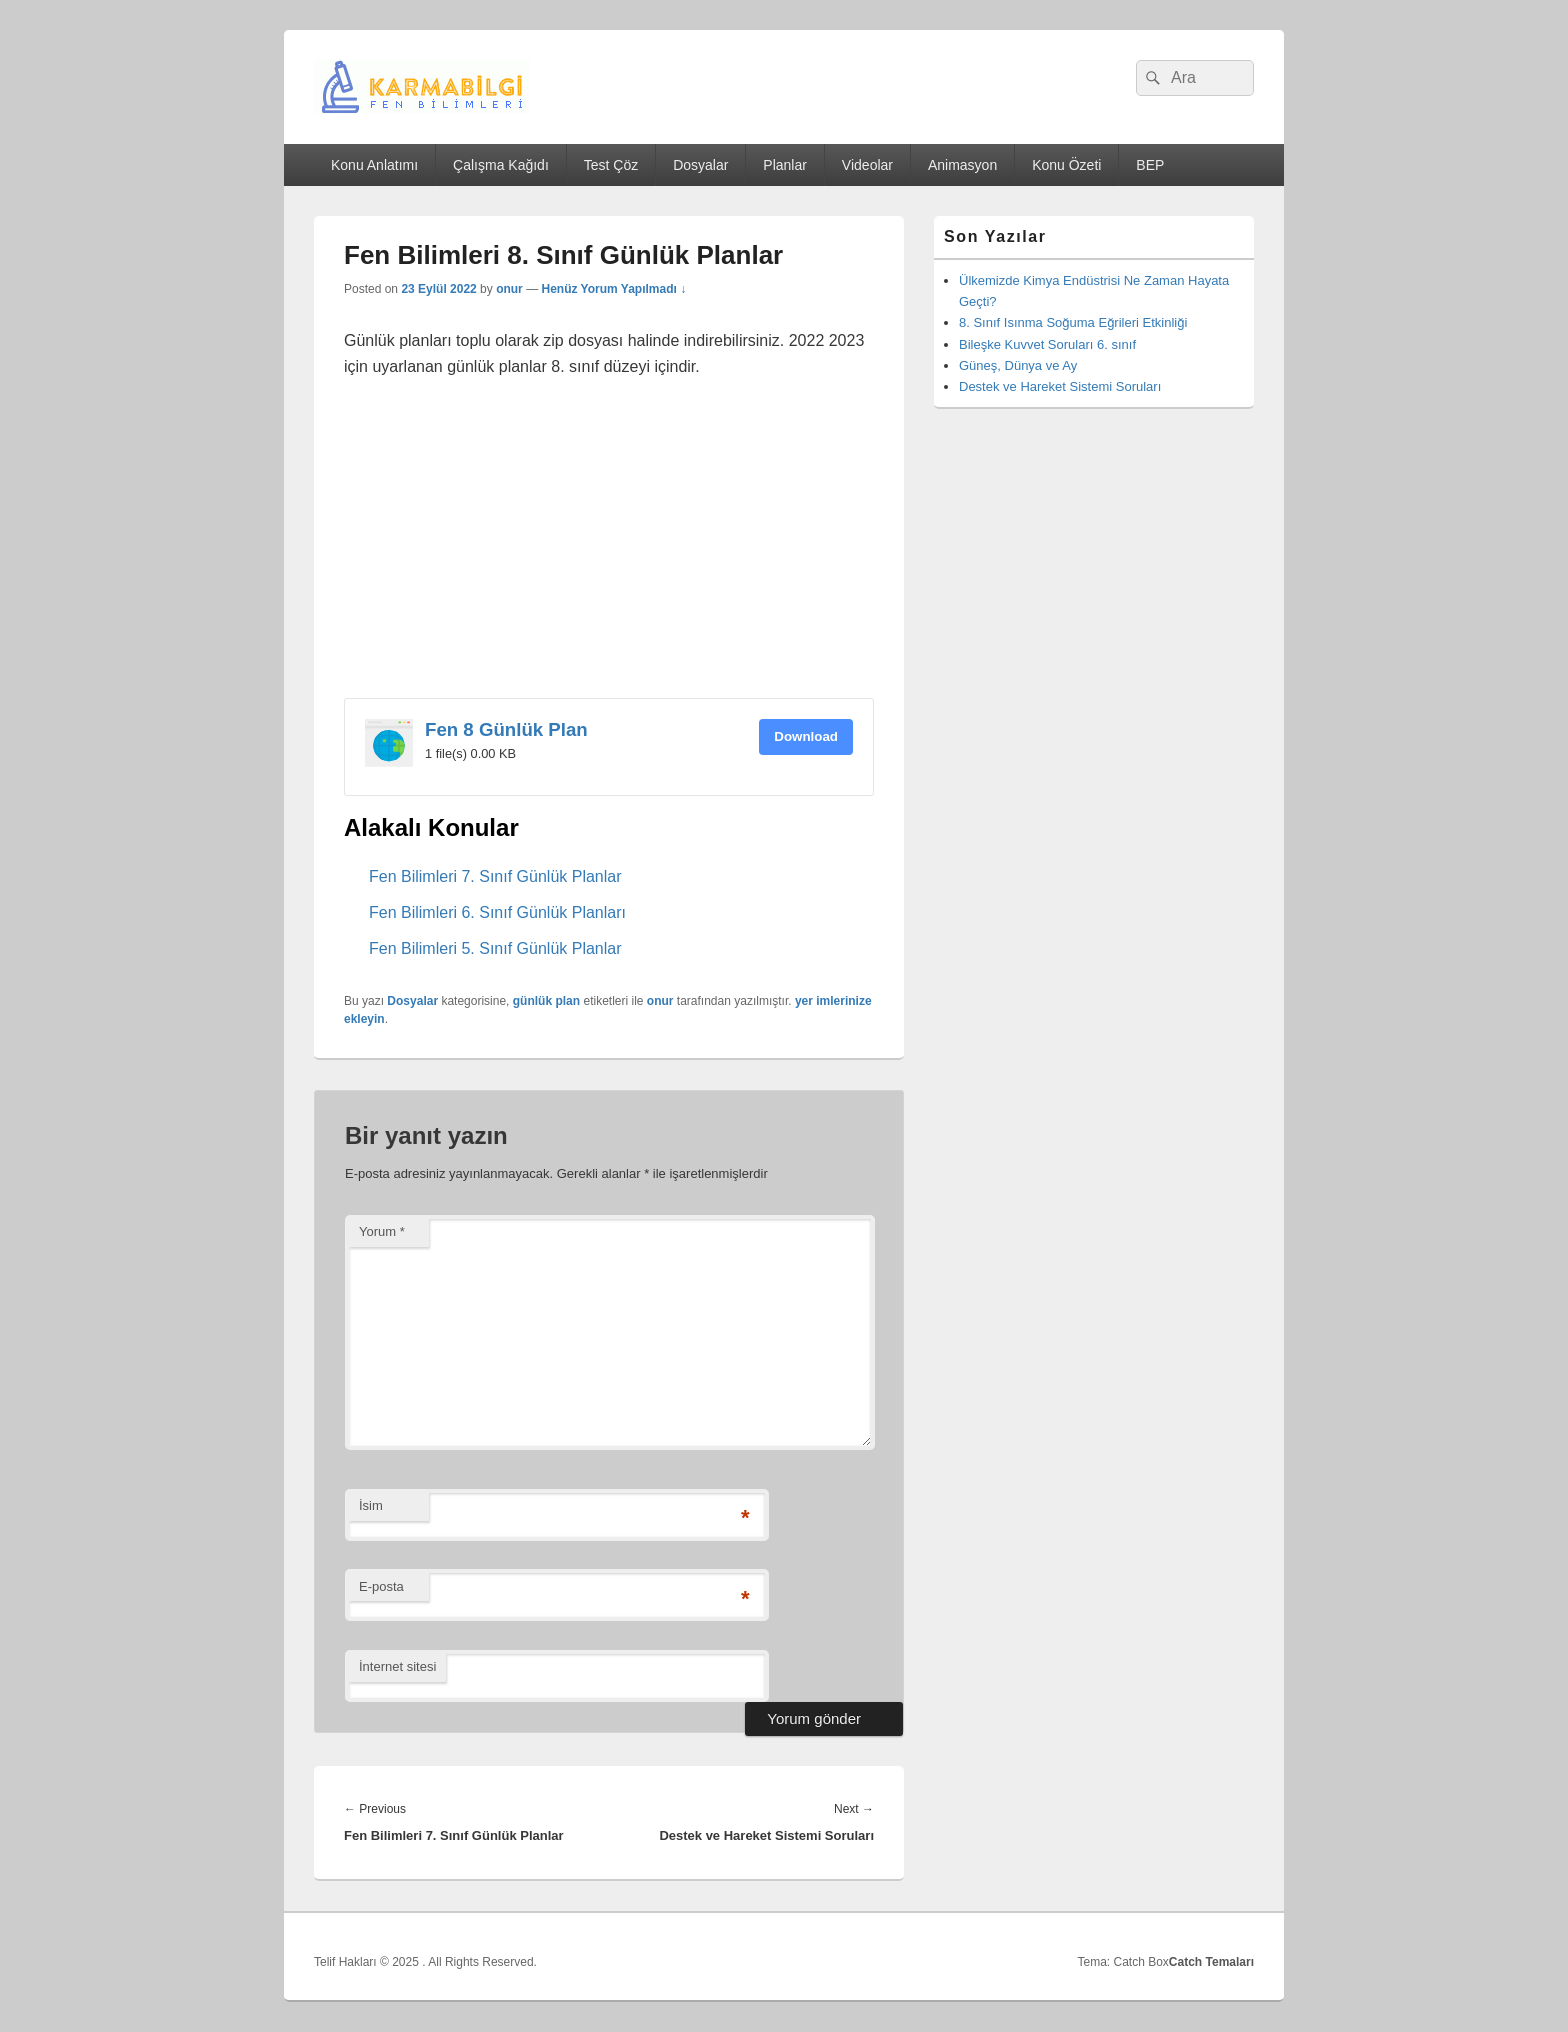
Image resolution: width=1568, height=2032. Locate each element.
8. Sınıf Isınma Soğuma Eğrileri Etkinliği (1073, 322)
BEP (1150, 165)
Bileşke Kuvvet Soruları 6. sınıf (1047, 344)
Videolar (867, 165)
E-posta (381, 1586)
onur (509, 289)
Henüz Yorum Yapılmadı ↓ (613, 289)
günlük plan (546, 1001)
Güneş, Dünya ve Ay (1018, 365)
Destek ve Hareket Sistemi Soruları (1060, 386)
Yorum (382, 1231)
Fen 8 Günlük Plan (506, 729)
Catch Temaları (1211, 1962)
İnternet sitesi (397, 1666)
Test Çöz (611, 165)
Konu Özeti (1066, 165)
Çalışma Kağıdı (501, 165)
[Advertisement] (609, 550)
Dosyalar (700, 165)
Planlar (785, 165)
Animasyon (962, 165)
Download (806, 736)
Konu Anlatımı (374, 165)
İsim (371, 1505)
